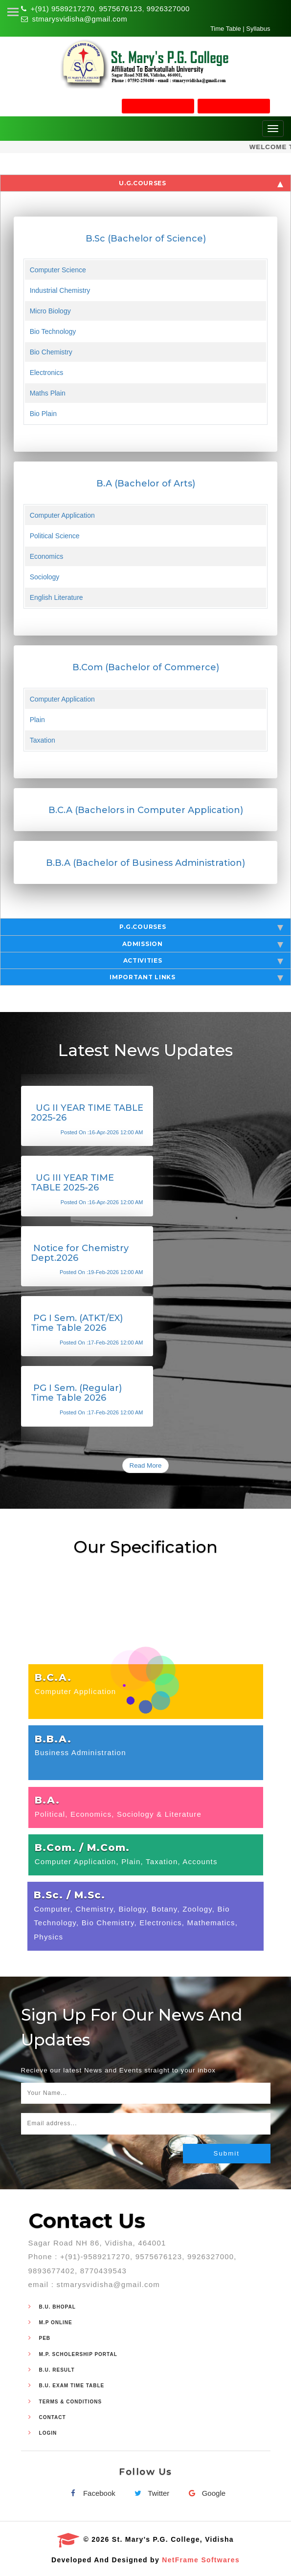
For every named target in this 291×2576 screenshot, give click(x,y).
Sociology (45, 577)
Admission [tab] (202, 944)
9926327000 (167, 8)
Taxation (42, 740)
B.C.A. (53, 1677)
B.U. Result (57, 2370)
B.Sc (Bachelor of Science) (146, 238)
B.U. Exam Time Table (72, 2385)
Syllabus (258, 28)
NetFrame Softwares (201, 2560)
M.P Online (55, 2322)
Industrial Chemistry (60, 290)
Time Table (225, 28)
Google (204, 2493)
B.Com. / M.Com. (82, 1847)
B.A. (47, 1800)
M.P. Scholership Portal (78, 2354)
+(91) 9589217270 (62, 8)
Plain (37, 720)
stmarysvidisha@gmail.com (79, 19)
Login (48, 2433)
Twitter (149, 2493)
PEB (45, 2338)
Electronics (46, 372)
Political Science (55, 536)
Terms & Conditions (70, 2401)
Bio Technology (53, 331)
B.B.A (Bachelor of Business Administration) (145, 863)
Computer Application (62, 515)
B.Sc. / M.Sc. (69, 1895)
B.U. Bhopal (57, 2307)
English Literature (56, 597)
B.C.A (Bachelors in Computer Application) (145, 810)
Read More (146, 1465)
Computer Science (58, 270)
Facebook (90, 2493)
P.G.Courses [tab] (201, 927)
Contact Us (86, 2220)
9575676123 (120, 8)
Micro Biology (50, 311)
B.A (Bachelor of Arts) (145, 483)
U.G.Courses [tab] (201, 183)
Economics (46, 556)
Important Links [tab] (196, 977)
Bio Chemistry (51, 352)
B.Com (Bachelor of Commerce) (145, 667)
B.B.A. (53, 1739)
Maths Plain (48, 393)
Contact (52, 2417)
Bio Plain (43, 414)
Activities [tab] (203, 961)
